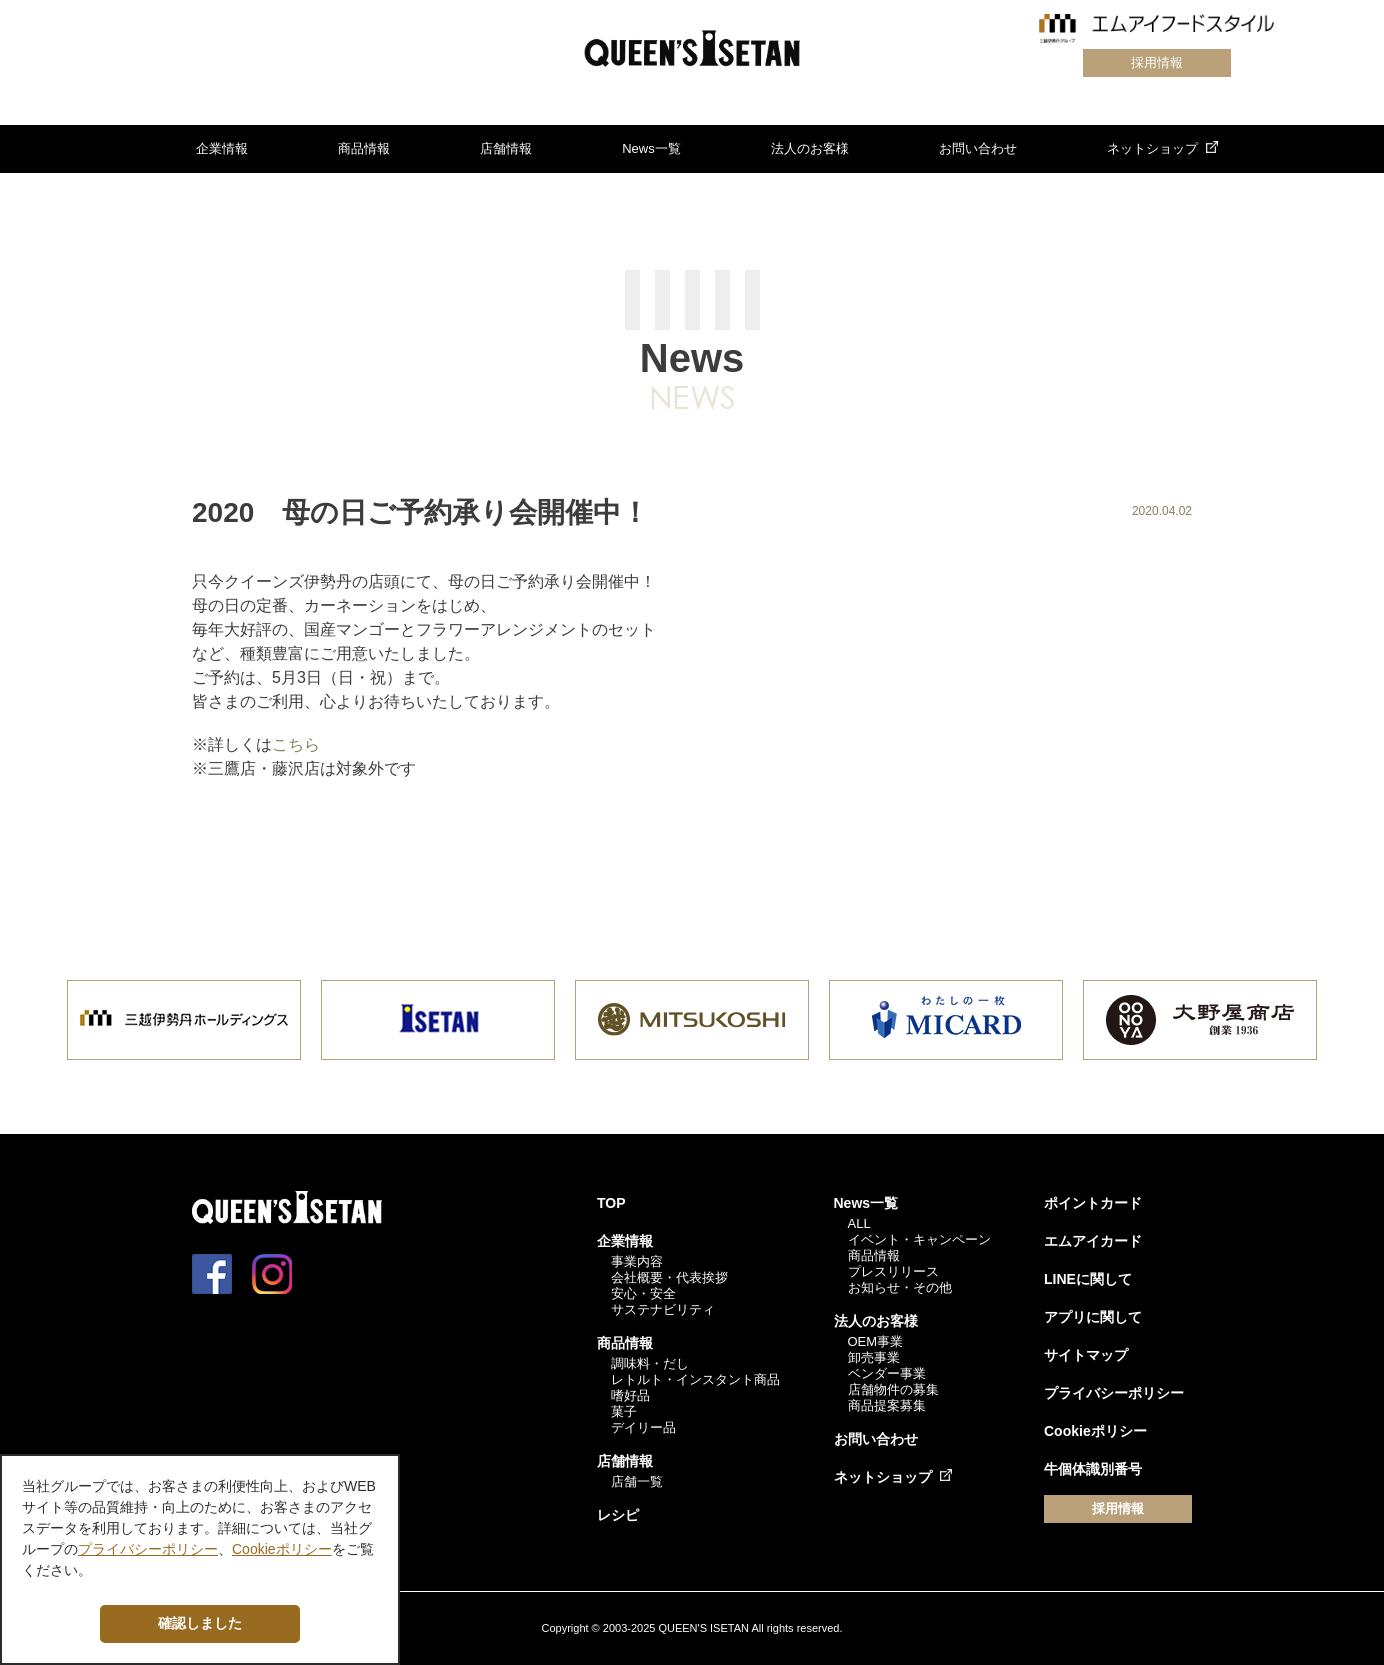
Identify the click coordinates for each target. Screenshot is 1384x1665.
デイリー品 (643, 1427)
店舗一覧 (637, 1481)
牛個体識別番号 (1093, 1469)
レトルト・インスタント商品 (695, 1379)
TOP (611, 1203)
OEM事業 (876, 1341)
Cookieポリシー (1095, 1431)
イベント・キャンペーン (919, 1239)
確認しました (200, 1623)
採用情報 (1157, 62)
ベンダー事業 (887, 1373)
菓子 (624, 1411)
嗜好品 (630, 1395)
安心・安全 (643, 1293)
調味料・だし (650, 1363)
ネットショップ (1152, 148)
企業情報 (222, 148)
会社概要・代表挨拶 (669, 1277)
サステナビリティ (663, 1309)
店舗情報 (506, 148)
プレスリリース (893, 1271)
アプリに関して (1093, 1317)
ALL (859, 1223)
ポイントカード (1093, 1203)
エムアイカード (1093, 1241)
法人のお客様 (810, 148)
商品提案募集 (887, 1405)
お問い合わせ (978, 148)
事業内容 (637, 1261)
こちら (296, 744)
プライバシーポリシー (1114, 1393)
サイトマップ (1086, 1355)
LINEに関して (1088, 1279)
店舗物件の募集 (893, 1389)
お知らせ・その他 (900, 1287)
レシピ (618, 1515)
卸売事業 (874, 1357)
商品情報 (364, 148)
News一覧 (651, 148)
